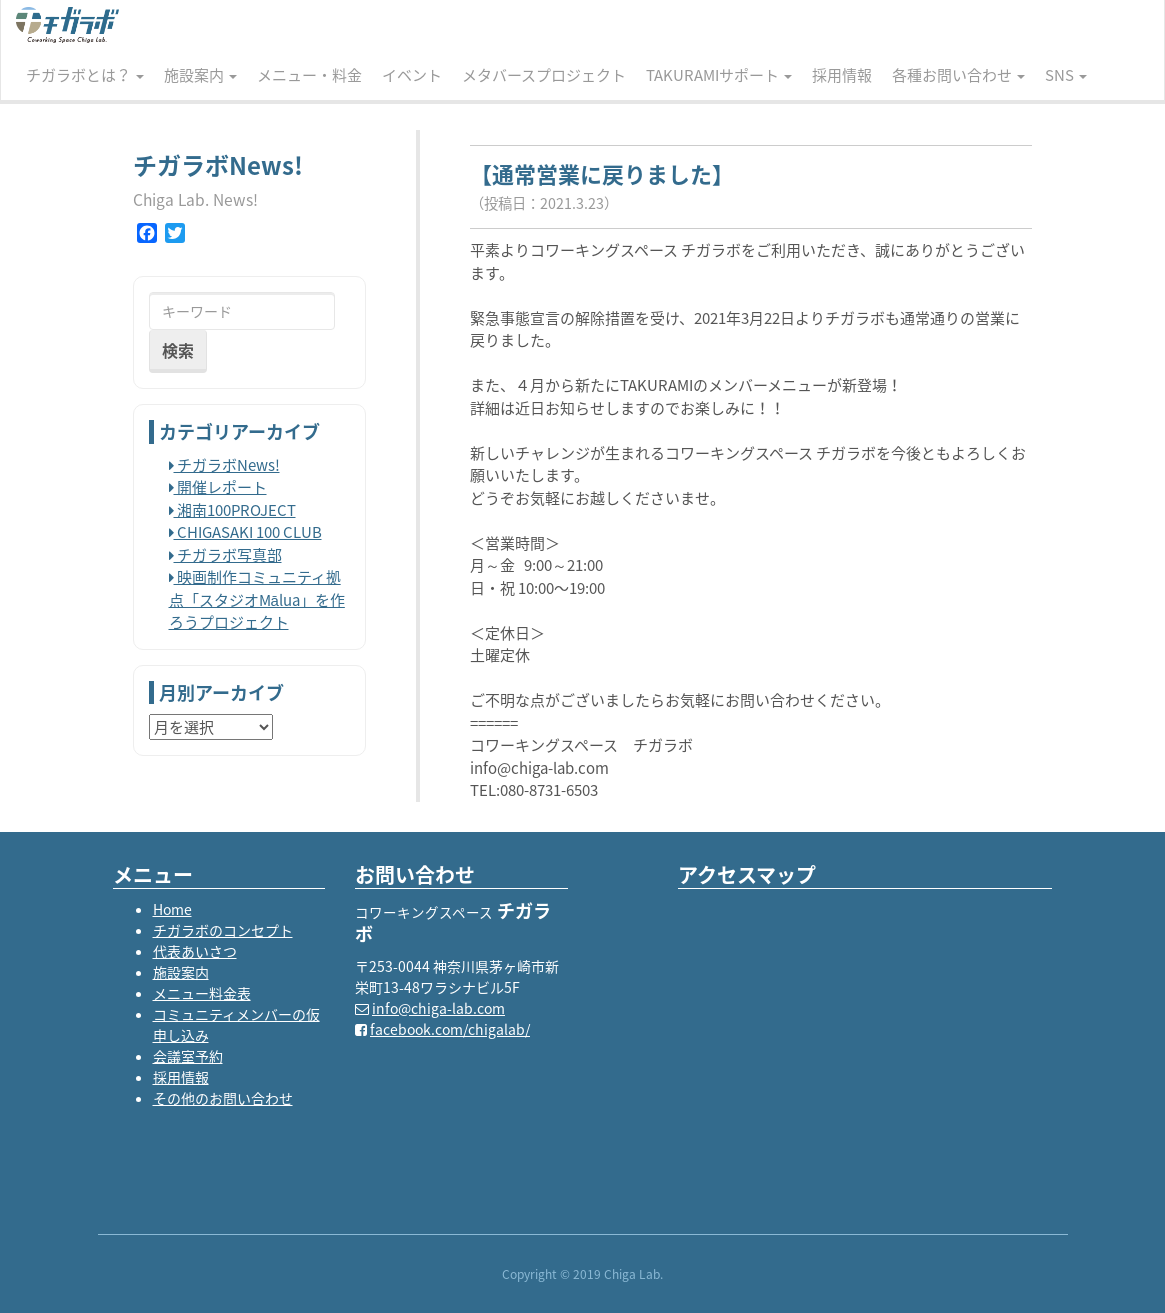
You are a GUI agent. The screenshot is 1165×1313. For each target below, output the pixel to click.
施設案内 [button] (200, 75)
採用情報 (842, 75)
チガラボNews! (224, 465)
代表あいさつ (195, 951)
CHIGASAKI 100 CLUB (245, 532)
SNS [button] (1066, 75)
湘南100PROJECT (232, 510)
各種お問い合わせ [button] (958, 75)
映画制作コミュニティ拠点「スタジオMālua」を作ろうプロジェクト (257, 599)
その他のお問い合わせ (223, 1098)
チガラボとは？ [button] (85, 75)
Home (172, 909)
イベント (412, 75)
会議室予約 (188, 1056)
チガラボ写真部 (225, 555)
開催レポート (218, 487)
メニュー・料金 (309, 75)
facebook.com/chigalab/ (450, 1029)
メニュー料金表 (202, 993)
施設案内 (181, 972)
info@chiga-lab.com (438, 1008)
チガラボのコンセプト (223, 930)
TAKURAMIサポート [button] (719, 75)
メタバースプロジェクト (544, 75)
